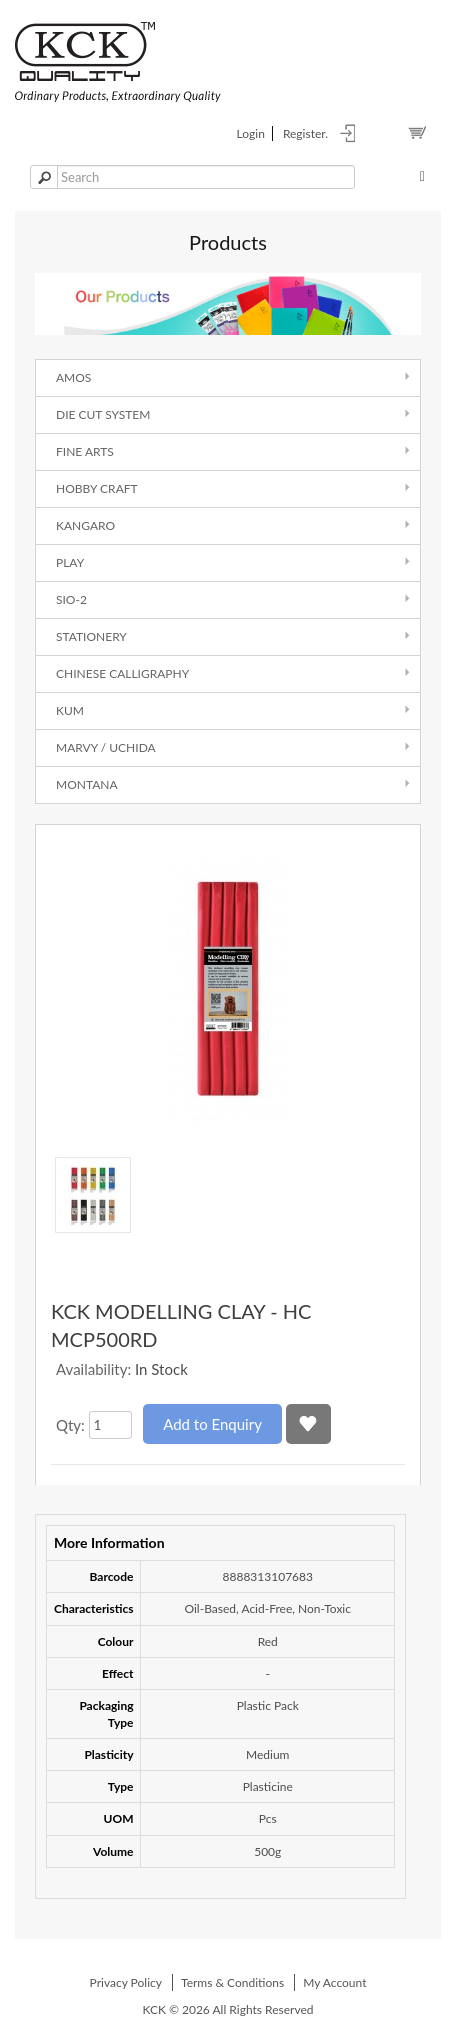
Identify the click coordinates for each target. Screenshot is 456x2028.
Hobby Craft (97, 488)
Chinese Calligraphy (122, 673)
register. (305, 133)
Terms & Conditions (232, 1982)
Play (70, 562)
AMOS (73, 377)
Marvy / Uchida (106, 747)
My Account (334, 1982)
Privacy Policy (126, 1982)
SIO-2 (71, 599)
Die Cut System (103, 414)
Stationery (91, 636)
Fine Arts (85, 451)
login (251, 133)
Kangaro (85, 525)
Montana (87, 784)
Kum (70, 710)
